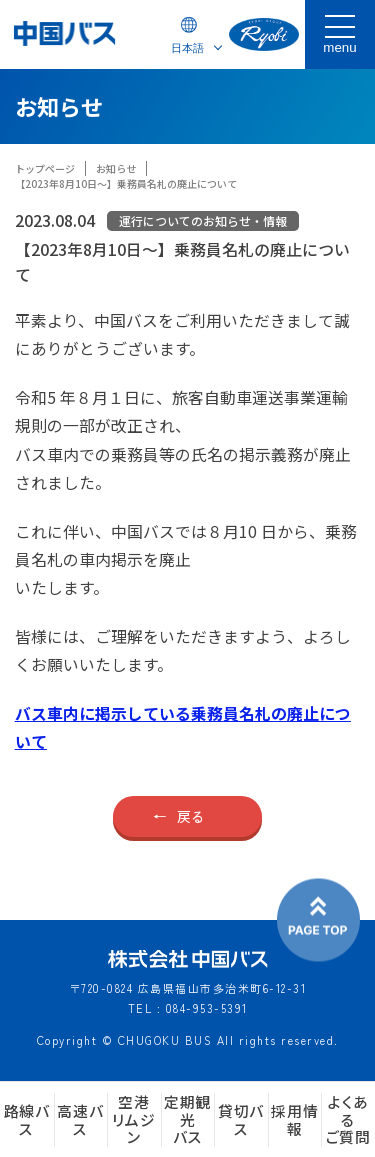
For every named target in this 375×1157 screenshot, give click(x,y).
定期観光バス (187, 1119)
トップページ (45, 168)
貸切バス (241, 1119)
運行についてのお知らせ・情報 (203, 220)
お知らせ (116, 168)
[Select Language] (190, 47)
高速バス (80, 1119)
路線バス (27, 1119)
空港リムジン (133, 1119)
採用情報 (294, 1119)
